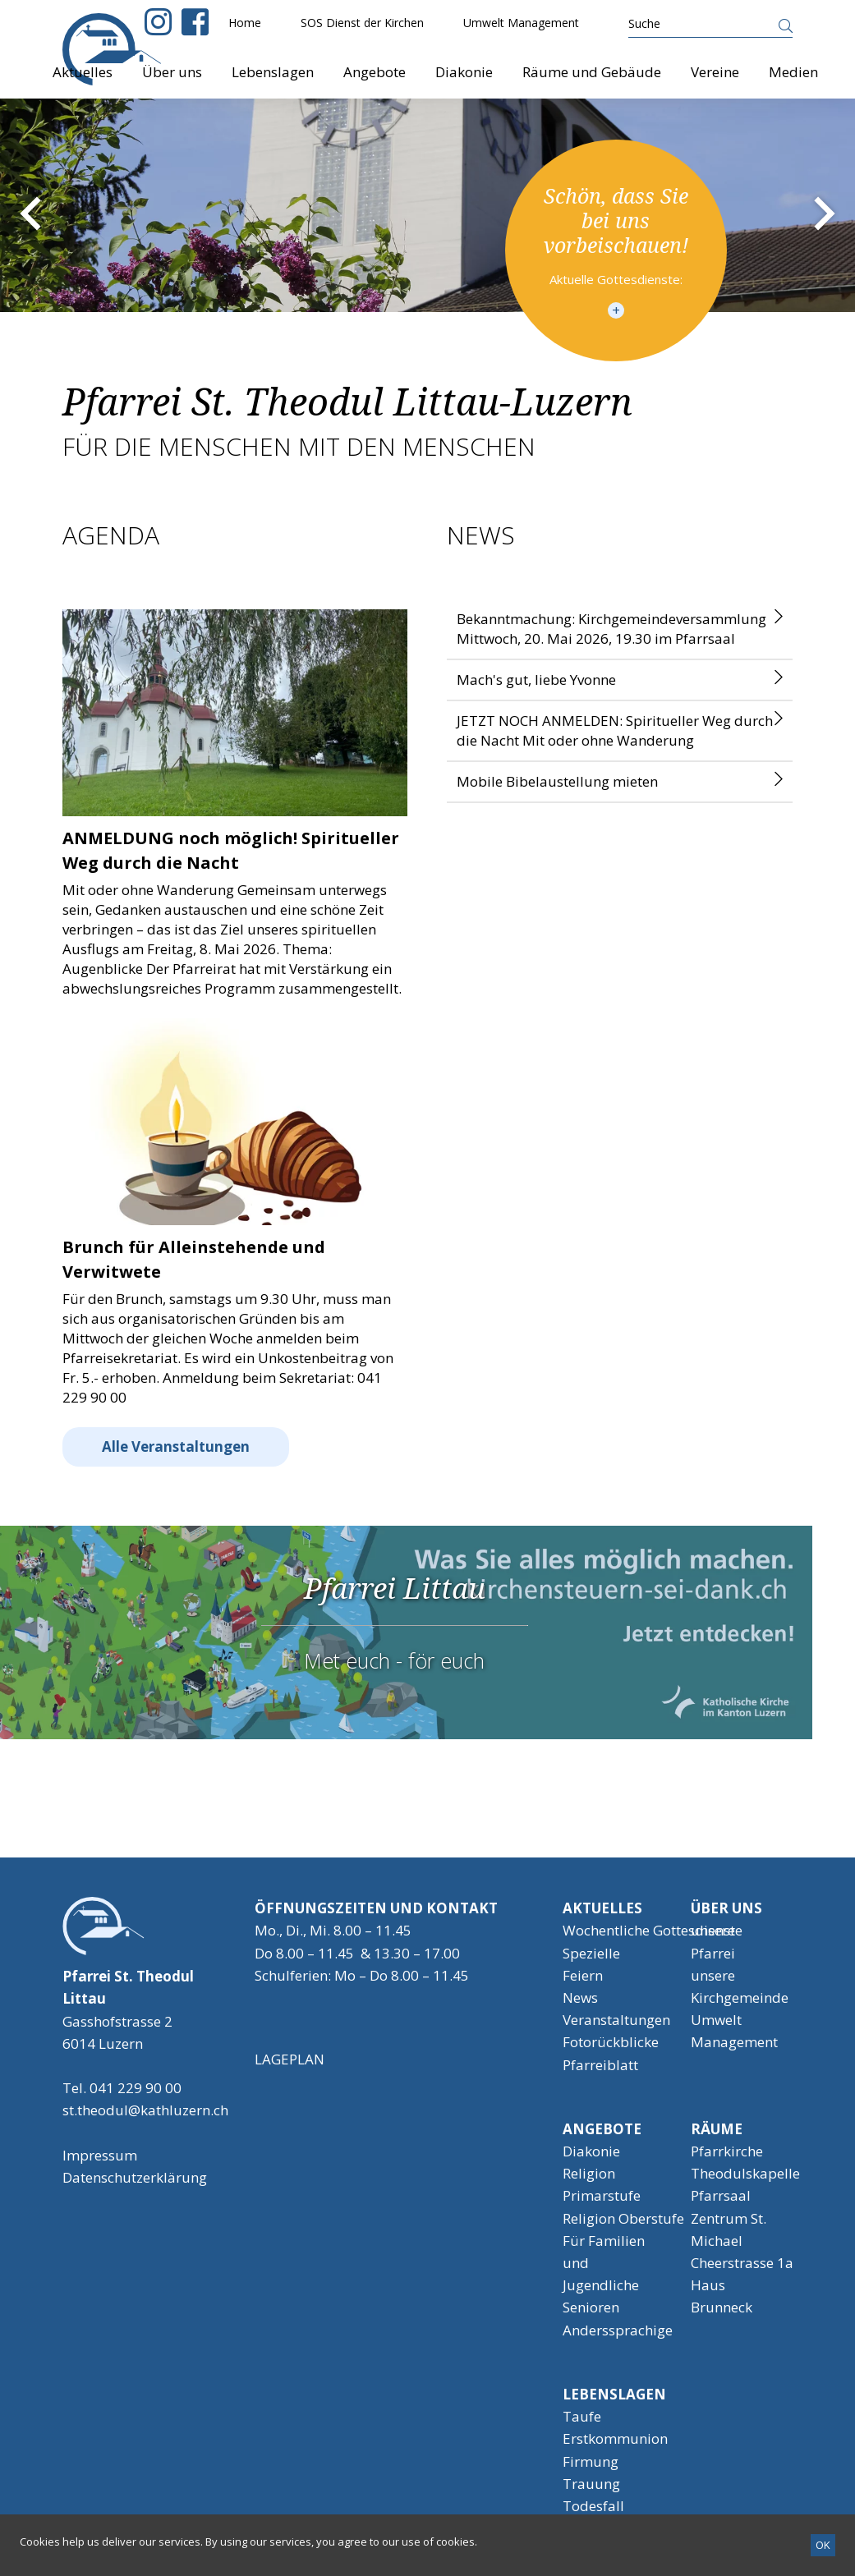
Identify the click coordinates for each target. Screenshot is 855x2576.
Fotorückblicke (611, 2041)
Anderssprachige (618, 2330)
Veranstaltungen (616, 2019)
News (580, 1997)
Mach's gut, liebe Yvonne (536, 679)
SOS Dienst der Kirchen (362, 22)
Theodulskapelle (745, 2173)
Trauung (591, 2483)
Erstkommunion (615, 2438)
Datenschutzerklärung (134, 2177)
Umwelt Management (521, 22)
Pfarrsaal (721, 2195)
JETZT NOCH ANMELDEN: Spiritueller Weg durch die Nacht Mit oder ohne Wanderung (615, 730)
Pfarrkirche (727, 2151)
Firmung (590, 2461)
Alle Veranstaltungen (176, 1446)
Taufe (582, 2416)
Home (244, 22)
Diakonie (591, 2151)
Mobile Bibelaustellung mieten (557, 781)
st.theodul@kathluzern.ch (145, 2110)
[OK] (823, 2545)
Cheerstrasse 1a (742, 2262)
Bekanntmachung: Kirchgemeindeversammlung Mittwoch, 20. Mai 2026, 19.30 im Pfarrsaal (611, 628)
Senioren (591, 2307)
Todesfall (593, 2505)
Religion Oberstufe (623, 2218)
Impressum (99, 2155)
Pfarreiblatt (600, 2064)
